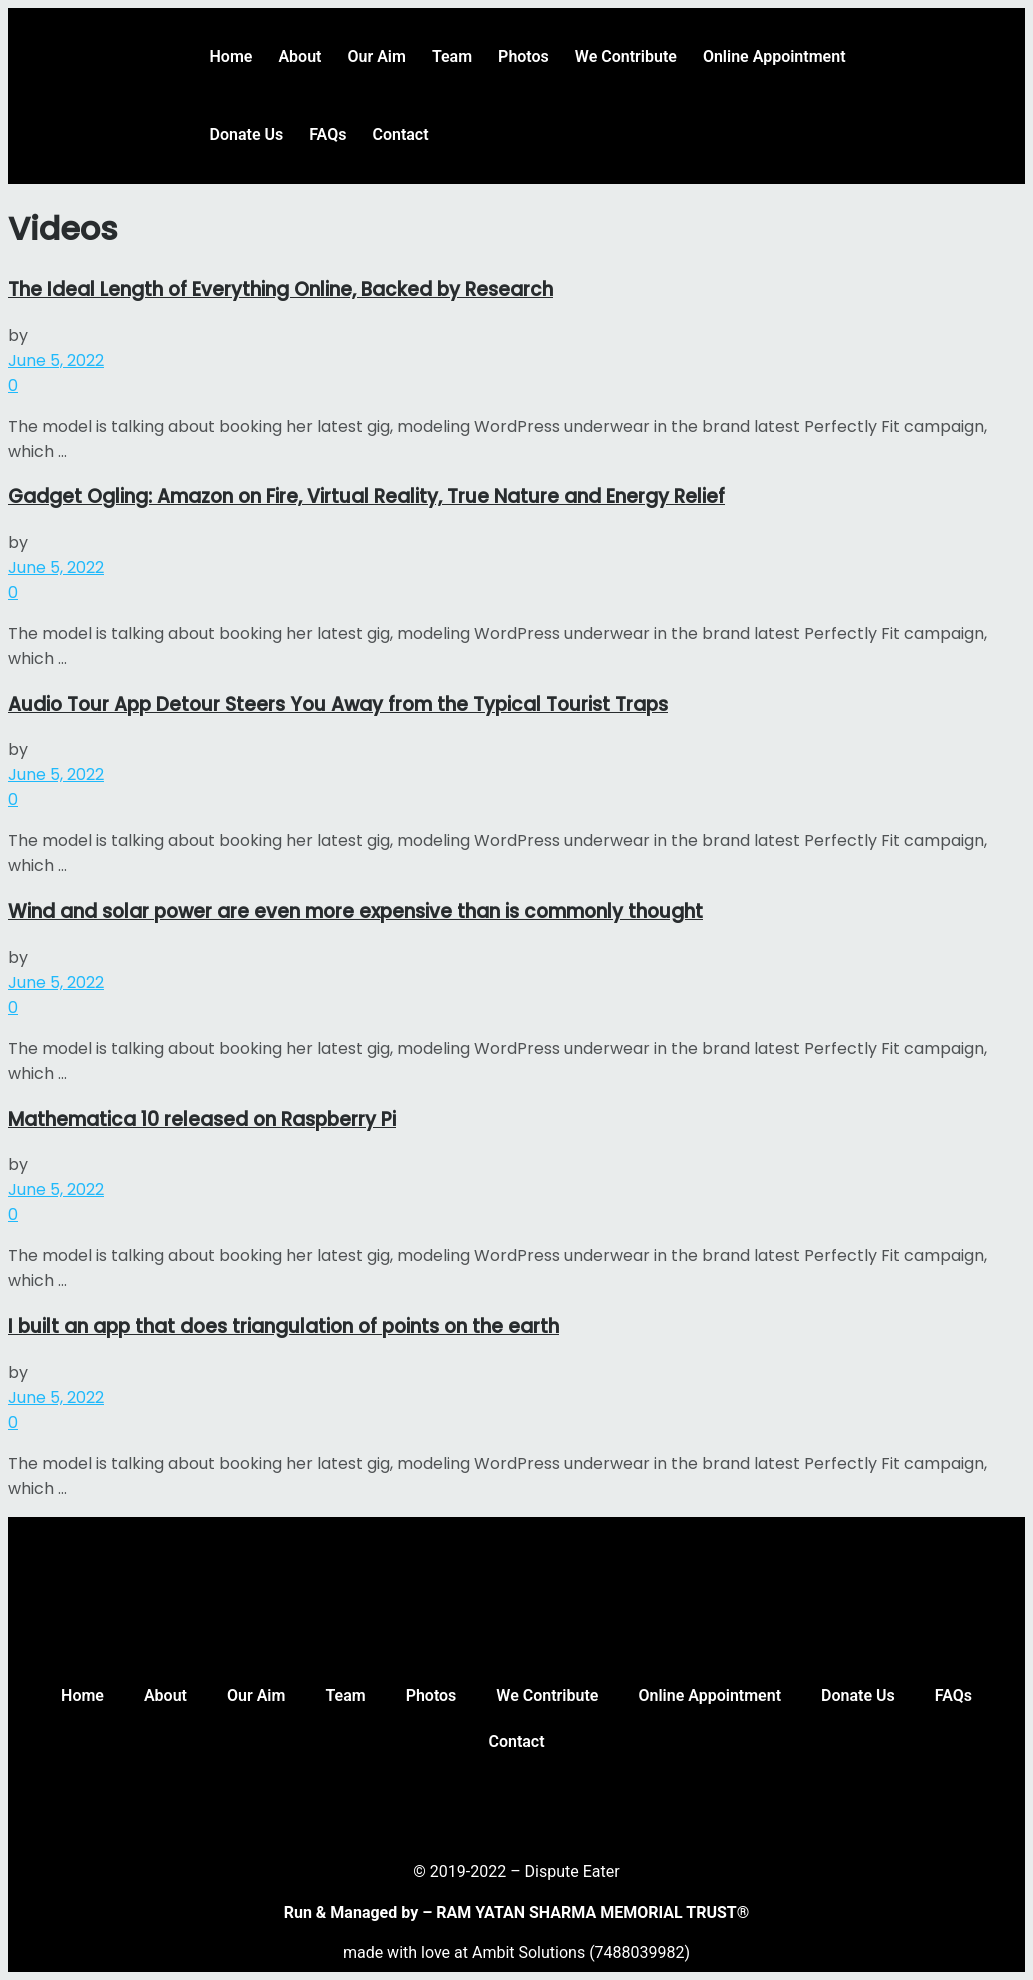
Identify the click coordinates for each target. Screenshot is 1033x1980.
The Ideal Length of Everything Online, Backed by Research (280, 289)
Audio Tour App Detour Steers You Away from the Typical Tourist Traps (338, 704)
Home (231, 56)
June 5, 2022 (56, 360)
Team (452, 56)
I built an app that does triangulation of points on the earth (283, 1326)
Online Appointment (774, 56)
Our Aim (376, 56)
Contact (400, 134)
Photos (523, 56)
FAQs (327, 134)
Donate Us (247, 134)
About (299, 56)
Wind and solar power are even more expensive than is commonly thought (355, 911)
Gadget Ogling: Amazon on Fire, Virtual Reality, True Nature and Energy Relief (366, 496)
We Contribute (626, 56)
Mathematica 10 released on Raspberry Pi (202, 1119)
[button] (996, 42)
